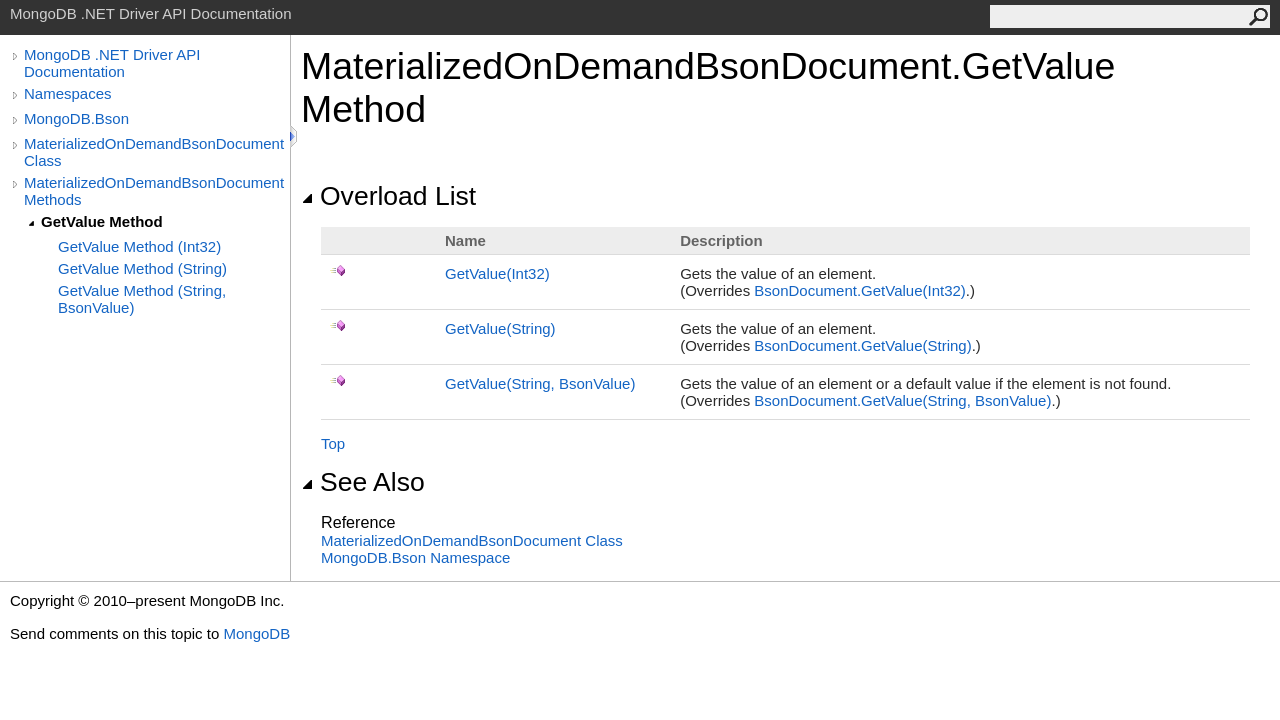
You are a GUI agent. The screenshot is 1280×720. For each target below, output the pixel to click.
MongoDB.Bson (76, 118)
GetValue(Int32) (497, 273)
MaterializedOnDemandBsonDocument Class (154, 152)
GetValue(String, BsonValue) (540, 383)
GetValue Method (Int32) (139, 246)
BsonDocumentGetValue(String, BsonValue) (902, 400)
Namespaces (68, 93)
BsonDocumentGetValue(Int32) (860, 290)
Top (333, 443)
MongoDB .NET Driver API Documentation (112, 63)
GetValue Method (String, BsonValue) (142, 299)
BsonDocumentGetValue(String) (862, 345)
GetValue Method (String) (142, 268)
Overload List (388, 196)
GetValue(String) (500, 328)
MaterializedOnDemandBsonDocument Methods (154, 191)
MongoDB (256, 633)
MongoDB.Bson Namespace (415, 557)
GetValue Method (102, 221)
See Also (363, 482)
